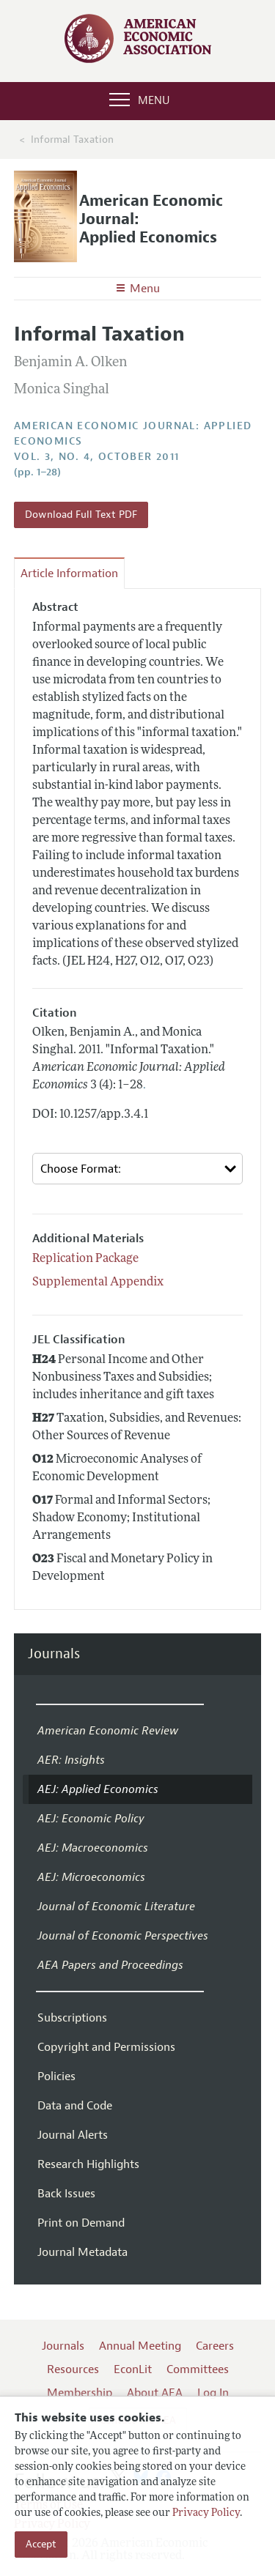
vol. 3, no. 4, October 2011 (97, 456)
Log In (213, 2393)
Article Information (69, 573)
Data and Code (74, 2105)
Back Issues (66, 2193)
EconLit (133, 2369)
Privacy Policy (206, 2513)
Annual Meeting (140, 2346)
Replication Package (85, 1259)
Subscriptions (72, 2018)
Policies (56, 2076)
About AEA (155, 2393)
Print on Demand (81, 2223)
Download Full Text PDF (81, 514)
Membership (79, 2393)
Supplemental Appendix (98, 1282)
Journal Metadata (82, 2252)
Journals (54, 1654)
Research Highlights (88, 2164)
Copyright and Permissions (106, 2047)
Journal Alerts (72, 2135)
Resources (73, 2369)
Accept (41, 2544)
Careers (215, 2346)
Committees (197, 2369)
